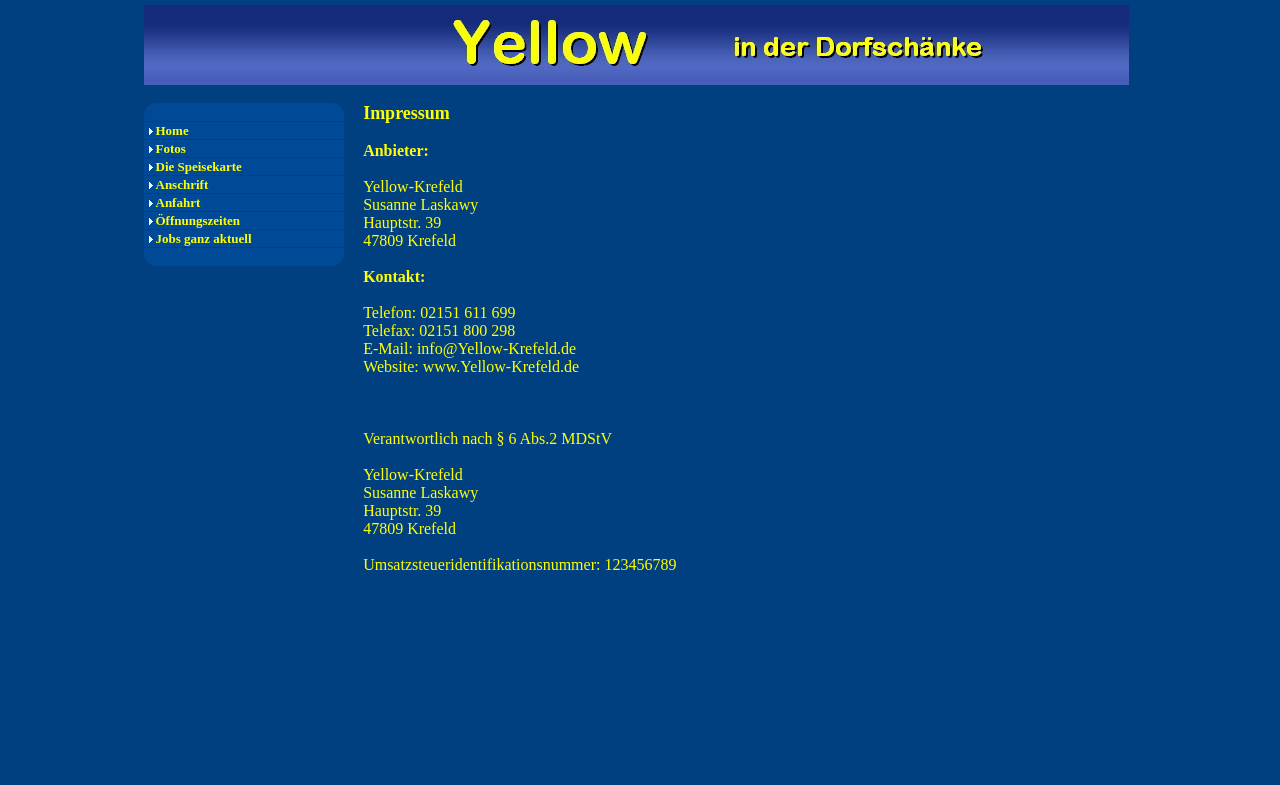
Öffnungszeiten (198, 220)
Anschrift (182, 184)
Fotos (171, 148)
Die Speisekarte (199, 166)
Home (172, 130)
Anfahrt (178, 202)
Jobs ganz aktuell (204, 238)
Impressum (360, 748)
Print (931, 748)
